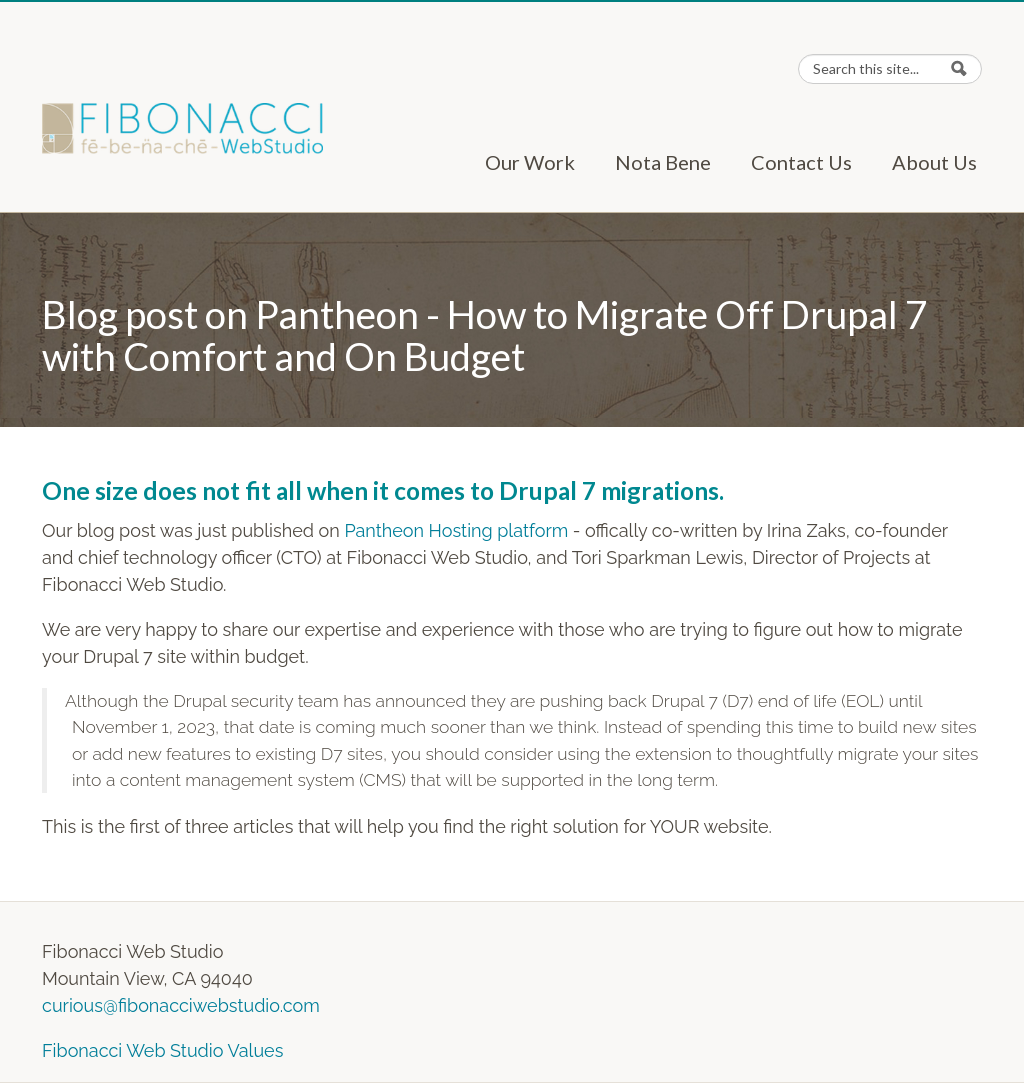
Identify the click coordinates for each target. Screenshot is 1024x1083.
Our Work (530, 162)
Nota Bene (663, 162)
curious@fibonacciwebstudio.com (181, 1005)
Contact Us (801, 162)
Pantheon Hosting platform (456, 530)
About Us (934, 162)
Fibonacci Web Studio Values (162, 1050)
